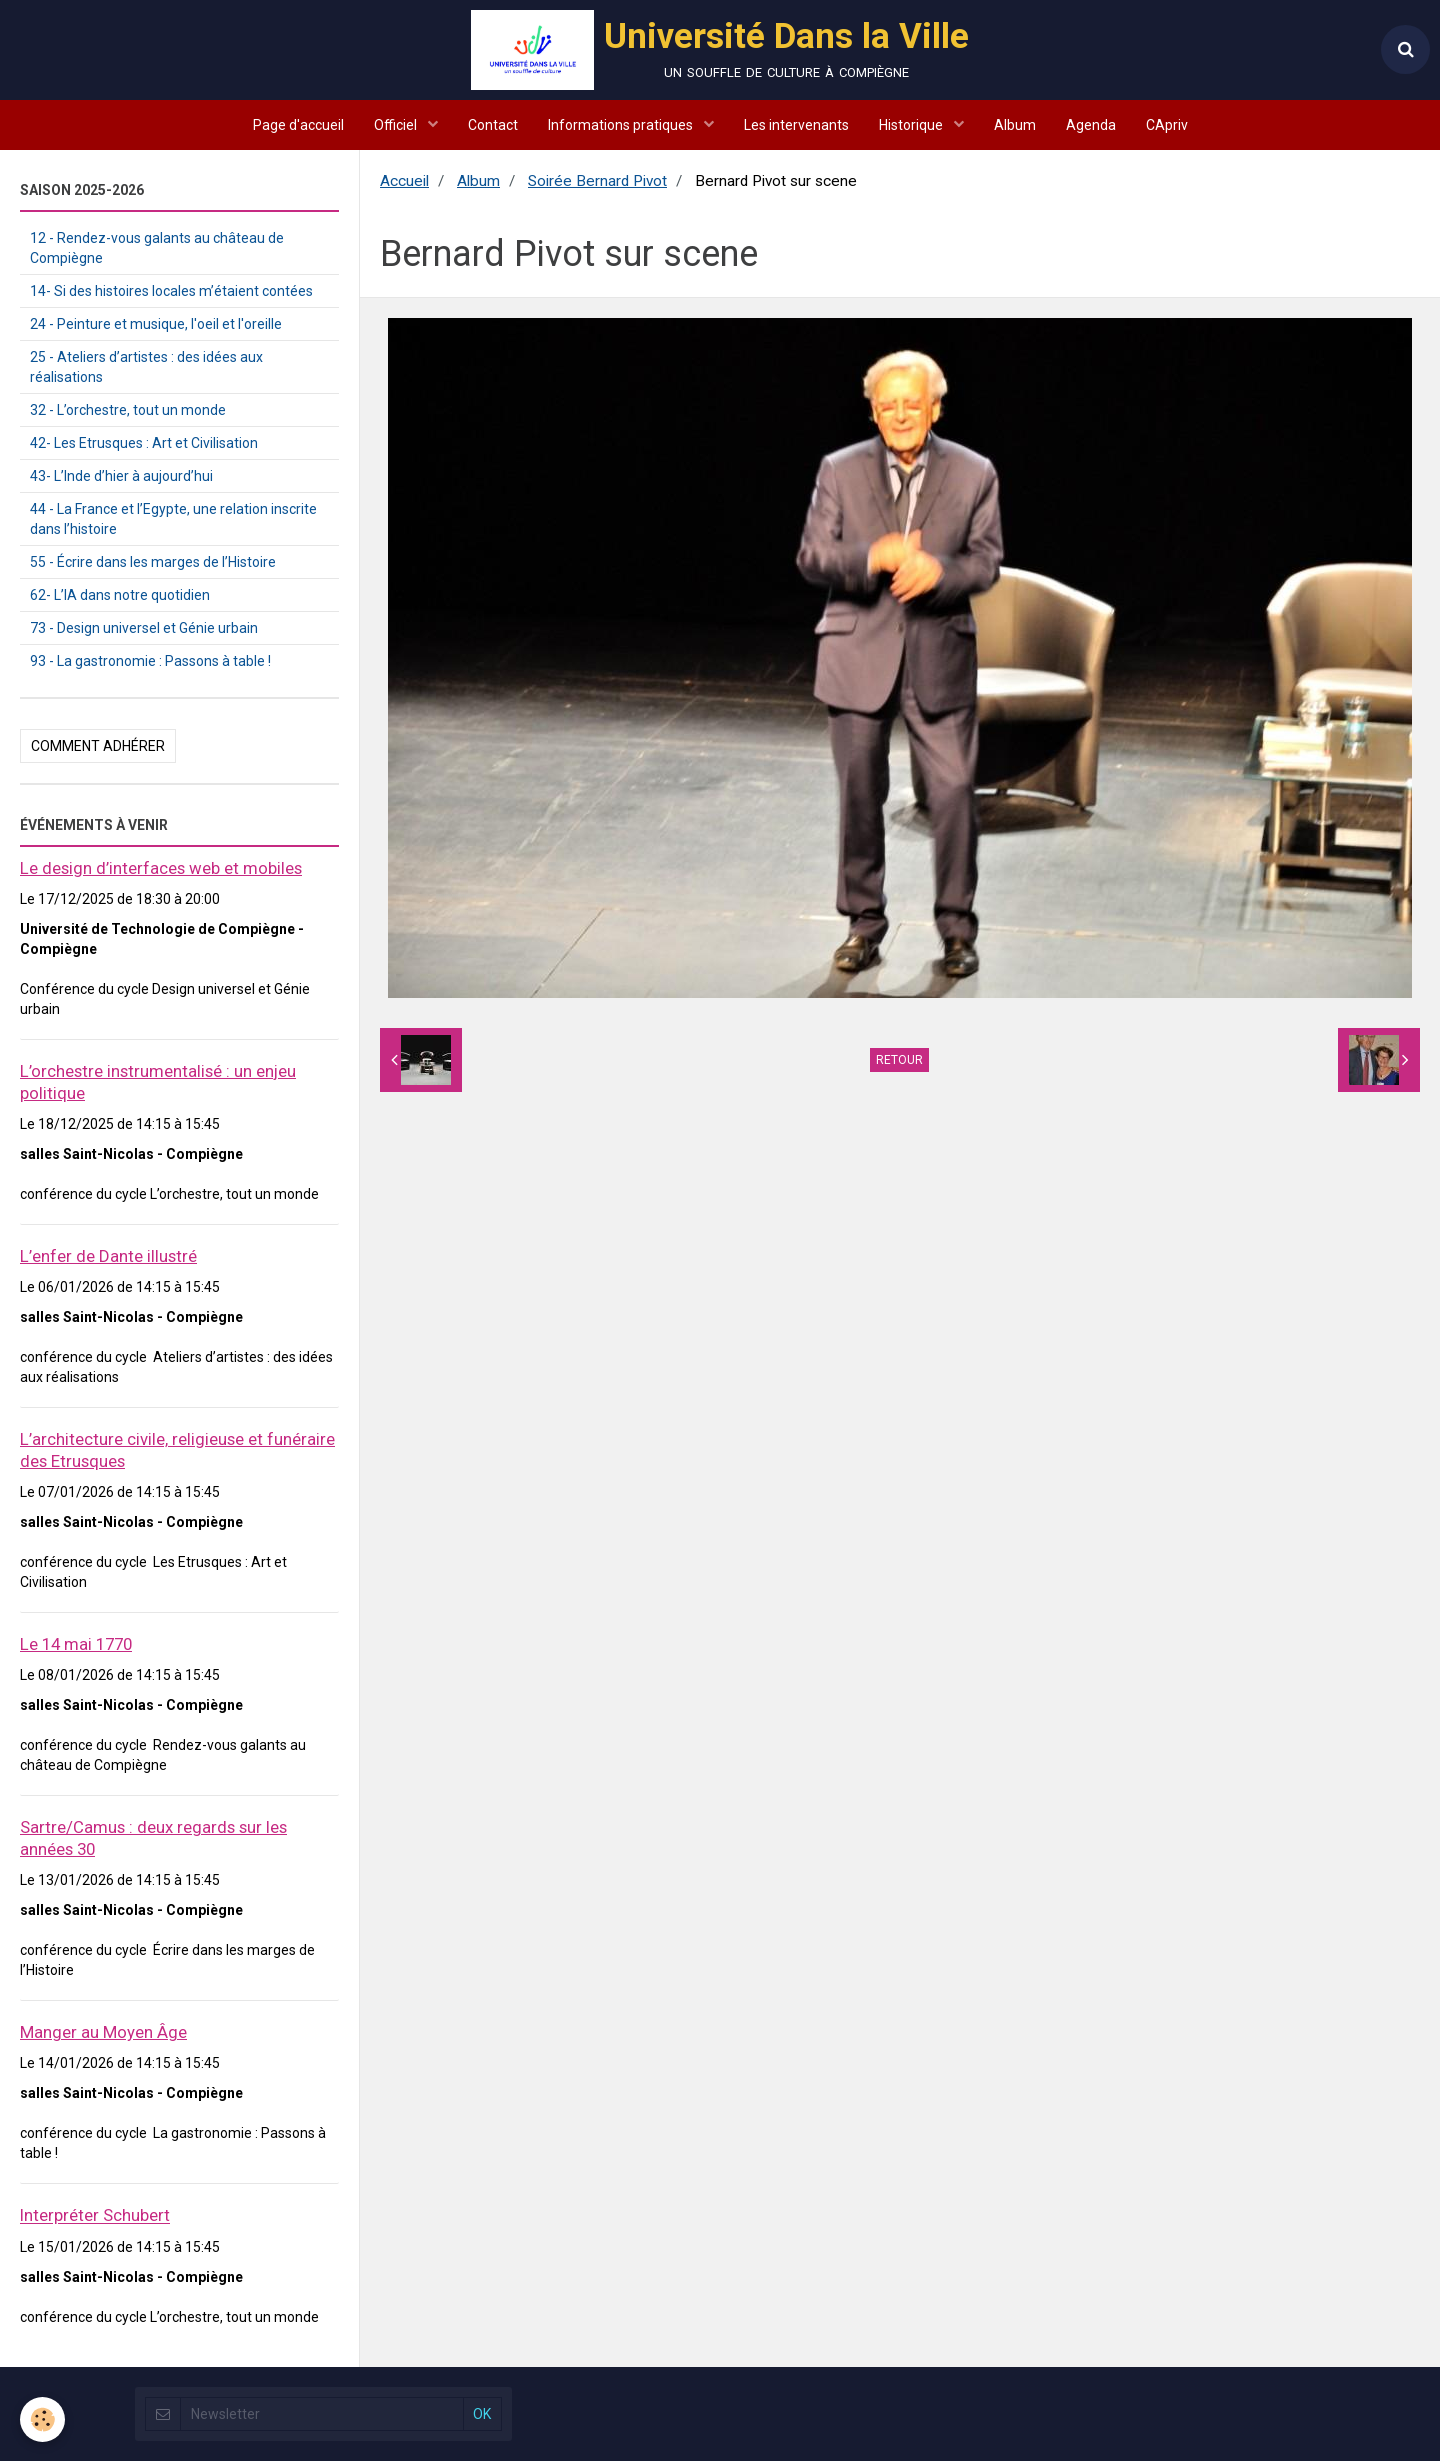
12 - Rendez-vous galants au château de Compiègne (157, 248)
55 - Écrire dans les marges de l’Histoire (153, 562)
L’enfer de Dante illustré (108, 1256)
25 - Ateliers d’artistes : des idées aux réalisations (146, 367)
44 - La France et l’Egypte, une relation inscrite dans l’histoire (173, 519)
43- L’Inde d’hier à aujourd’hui (121, 476)
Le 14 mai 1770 (76, 1644)
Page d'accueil (298, 125)
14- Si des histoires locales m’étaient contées (171, 291)
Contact (493, 125)
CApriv (1167, 125)
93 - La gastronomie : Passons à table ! (150, 661)
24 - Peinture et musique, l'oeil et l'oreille (156, 324)
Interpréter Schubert (95, 2216)
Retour (899, 1060)
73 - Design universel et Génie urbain (144, 628)
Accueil (404, 181)
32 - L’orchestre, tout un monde (128, 410)
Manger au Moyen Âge (103, 2032)
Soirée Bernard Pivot (597, 181)
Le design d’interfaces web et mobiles (161, 868)
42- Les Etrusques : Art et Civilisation (144, 443)
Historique (912, 125)
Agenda (1091, 125)
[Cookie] (42, 2419)
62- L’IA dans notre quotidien (120, 595)
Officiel (397, 125)
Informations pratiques (622, 125)
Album (1015, 125)
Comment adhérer (98, 746)
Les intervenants (796, 125)
